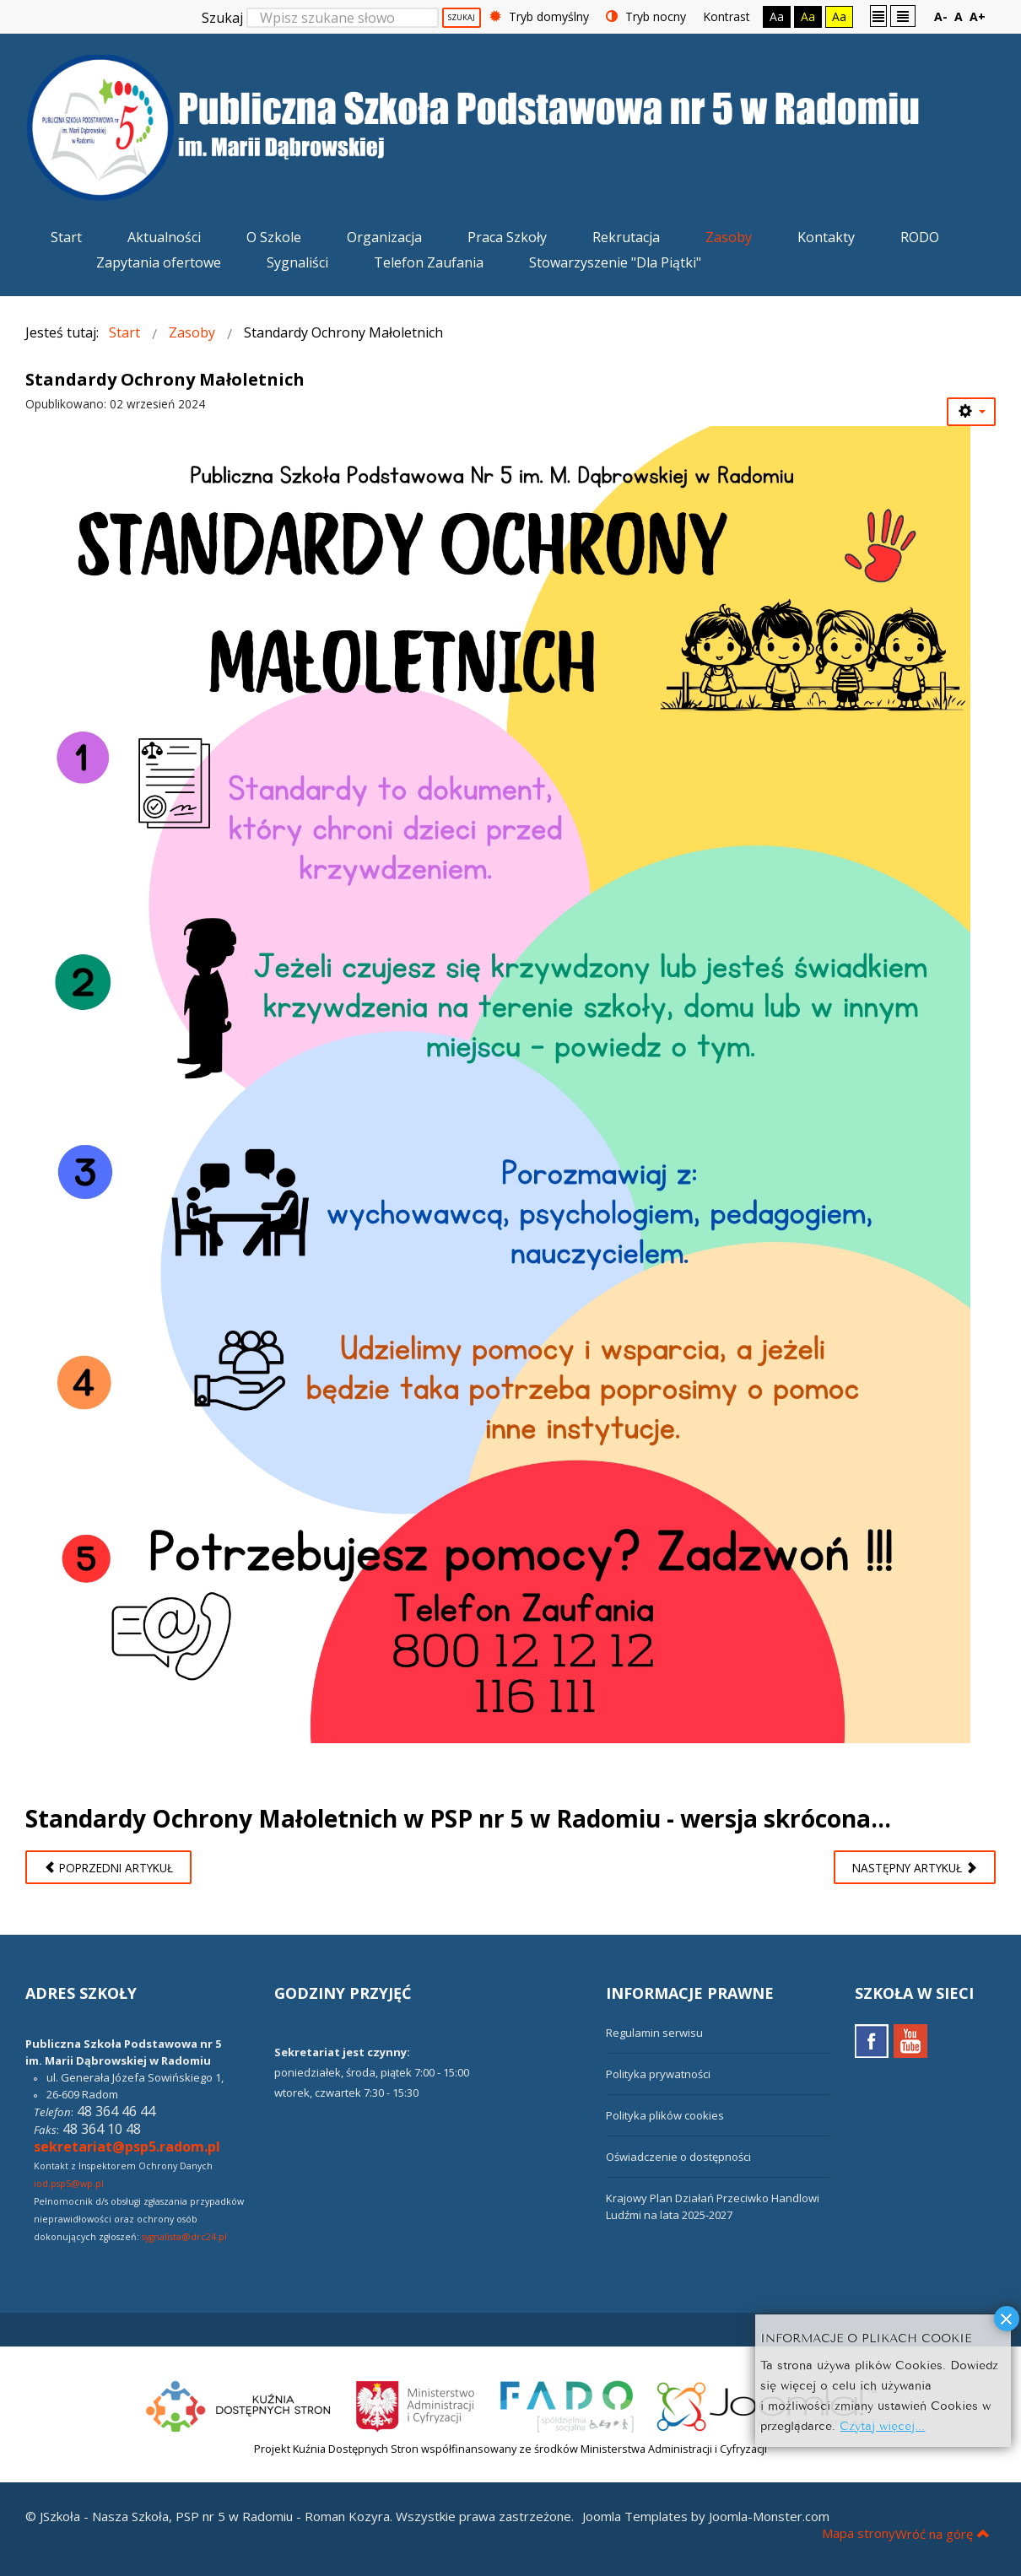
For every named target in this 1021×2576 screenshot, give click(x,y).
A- (941, 16)
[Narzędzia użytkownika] (971, 411)
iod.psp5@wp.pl (69, 2184)
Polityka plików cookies (665, 2115)
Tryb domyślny (539, 16)
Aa (777, 16)
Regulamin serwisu (654, 2032)
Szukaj (222, 17)
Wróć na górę (942, 2533)
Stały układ (878, 15)
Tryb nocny (646, 16)
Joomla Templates (635, 2516)
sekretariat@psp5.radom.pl (127, 2146)
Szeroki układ (903, 15)
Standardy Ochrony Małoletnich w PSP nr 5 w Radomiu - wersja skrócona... (458, 1818)
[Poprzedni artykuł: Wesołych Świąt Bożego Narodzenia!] (108, 1867)
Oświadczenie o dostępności (678, 2156)
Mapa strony (858, 2533)
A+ (978, 16)
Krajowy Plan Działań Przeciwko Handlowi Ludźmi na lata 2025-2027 (712, 2206)
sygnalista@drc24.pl (184, 2237)
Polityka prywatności (658, 2074)
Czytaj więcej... (882, 2424)
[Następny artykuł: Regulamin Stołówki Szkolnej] (915, 1867)
